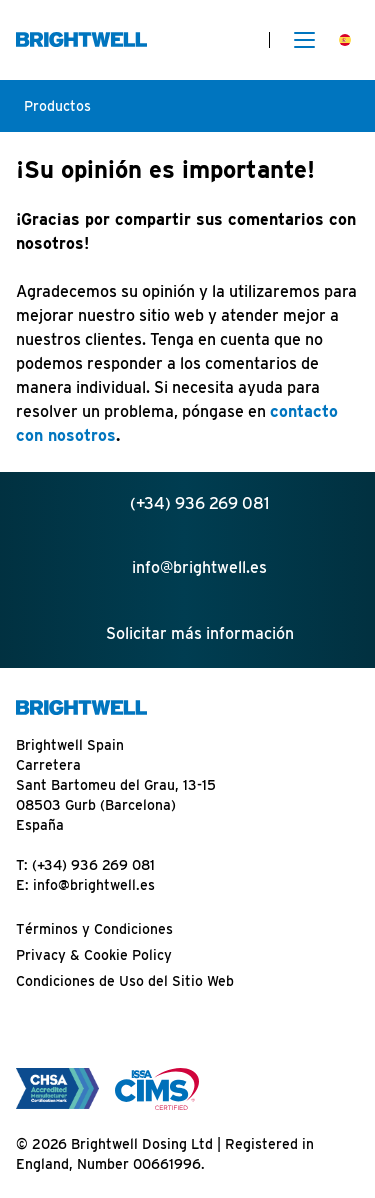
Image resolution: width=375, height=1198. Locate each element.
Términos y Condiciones (94, 929)
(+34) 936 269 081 (93, 865)
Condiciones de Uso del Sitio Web (125, 981)
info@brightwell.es (94, 885)
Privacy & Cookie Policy (94, 955)
